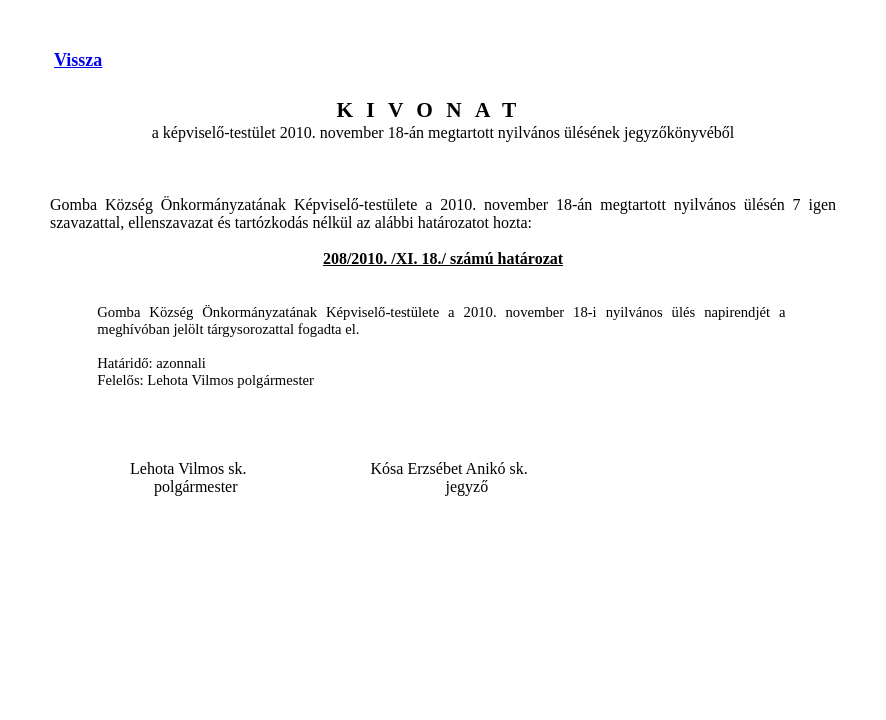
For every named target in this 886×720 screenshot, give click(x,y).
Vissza (78, 60)
